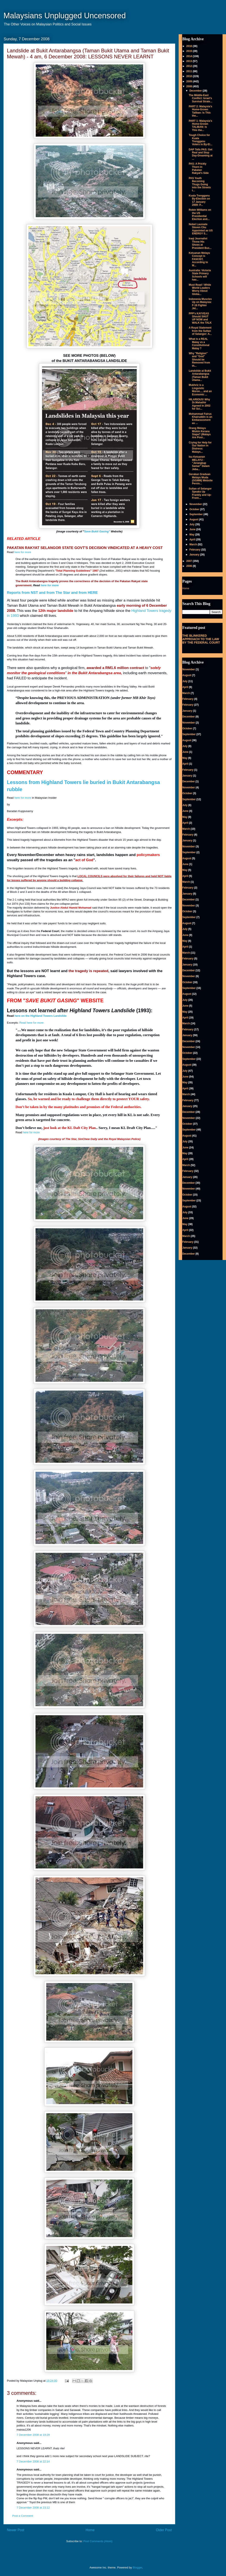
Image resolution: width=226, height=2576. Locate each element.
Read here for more (31, 1022)
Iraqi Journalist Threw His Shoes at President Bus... (200, 243)
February (195, 549)
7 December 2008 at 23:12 (33, 2507)
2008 (189, 86)
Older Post (164, 2530)
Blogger (137, 2567)
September (196, 514)
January (194, 554)
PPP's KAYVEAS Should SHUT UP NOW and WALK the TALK (200, 318)
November (196, 504)
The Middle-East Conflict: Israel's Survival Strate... (200, 98)
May (192, 534)
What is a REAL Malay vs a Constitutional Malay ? (199, 343)
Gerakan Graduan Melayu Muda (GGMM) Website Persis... (201, 479)
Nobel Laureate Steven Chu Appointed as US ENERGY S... (201, 229)
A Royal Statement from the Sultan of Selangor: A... (200, 330)
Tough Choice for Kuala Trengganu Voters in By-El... (200, 140)
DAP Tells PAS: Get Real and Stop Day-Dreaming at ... (200, 154)
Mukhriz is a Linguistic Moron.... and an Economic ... (200, 390)
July (192, 524)
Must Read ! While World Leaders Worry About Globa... (200, 289)
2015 (189, 51)
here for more (22, 552)
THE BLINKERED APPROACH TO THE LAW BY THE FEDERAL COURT (201, 639)
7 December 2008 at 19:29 (33, 2434)
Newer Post (15, 2530)
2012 (189, 66)
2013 (189, 61)
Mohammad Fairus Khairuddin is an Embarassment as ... (200, 418)
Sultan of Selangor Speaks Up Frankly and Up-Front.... (200, 493)
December (196, 90)
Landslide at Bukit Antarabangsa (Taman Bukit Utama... (200, 375)
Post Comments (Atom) (97, 2541)
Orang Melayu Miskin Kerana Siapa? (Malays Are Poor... (200, 433)
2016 (189, 46)
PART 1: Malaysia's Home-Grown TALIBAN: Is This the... (200, 125)
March (193, 544)
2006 (189, 566)
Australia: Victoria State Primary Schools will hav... (200, 275)
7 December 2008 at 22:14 (33, 2461)
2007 (189, 561)
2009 (189, 81)
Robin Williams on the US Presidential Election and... (200, 214)
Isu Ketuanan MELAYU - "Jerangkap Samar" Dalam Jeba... (199, 463)
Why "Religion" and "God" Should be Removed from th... (199, 359)
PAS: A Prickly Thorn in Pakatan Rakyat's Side (199, 168)
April (192, 539)
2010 (189, 76)
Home (90, 2530)
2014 (189, 56)
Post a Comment (22, 2515)
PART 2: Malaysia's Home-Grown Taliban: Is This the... (200, 111)
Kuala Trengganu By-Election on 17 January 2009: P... (199, 200)
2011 (189, 71)
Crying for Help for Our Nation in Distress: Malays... (200, 447)
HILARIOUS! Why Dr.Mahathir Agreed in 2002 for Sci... (199, 404)
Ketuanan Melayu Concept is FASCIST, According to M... (199, 259)
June (192, 529)
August (194, 519)
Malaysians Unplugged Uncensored (64, 15)
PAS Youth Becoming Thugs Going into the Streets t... (200, 184)
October (194, 509)
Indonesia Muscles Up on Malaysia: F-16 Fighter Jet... (200, 304)
